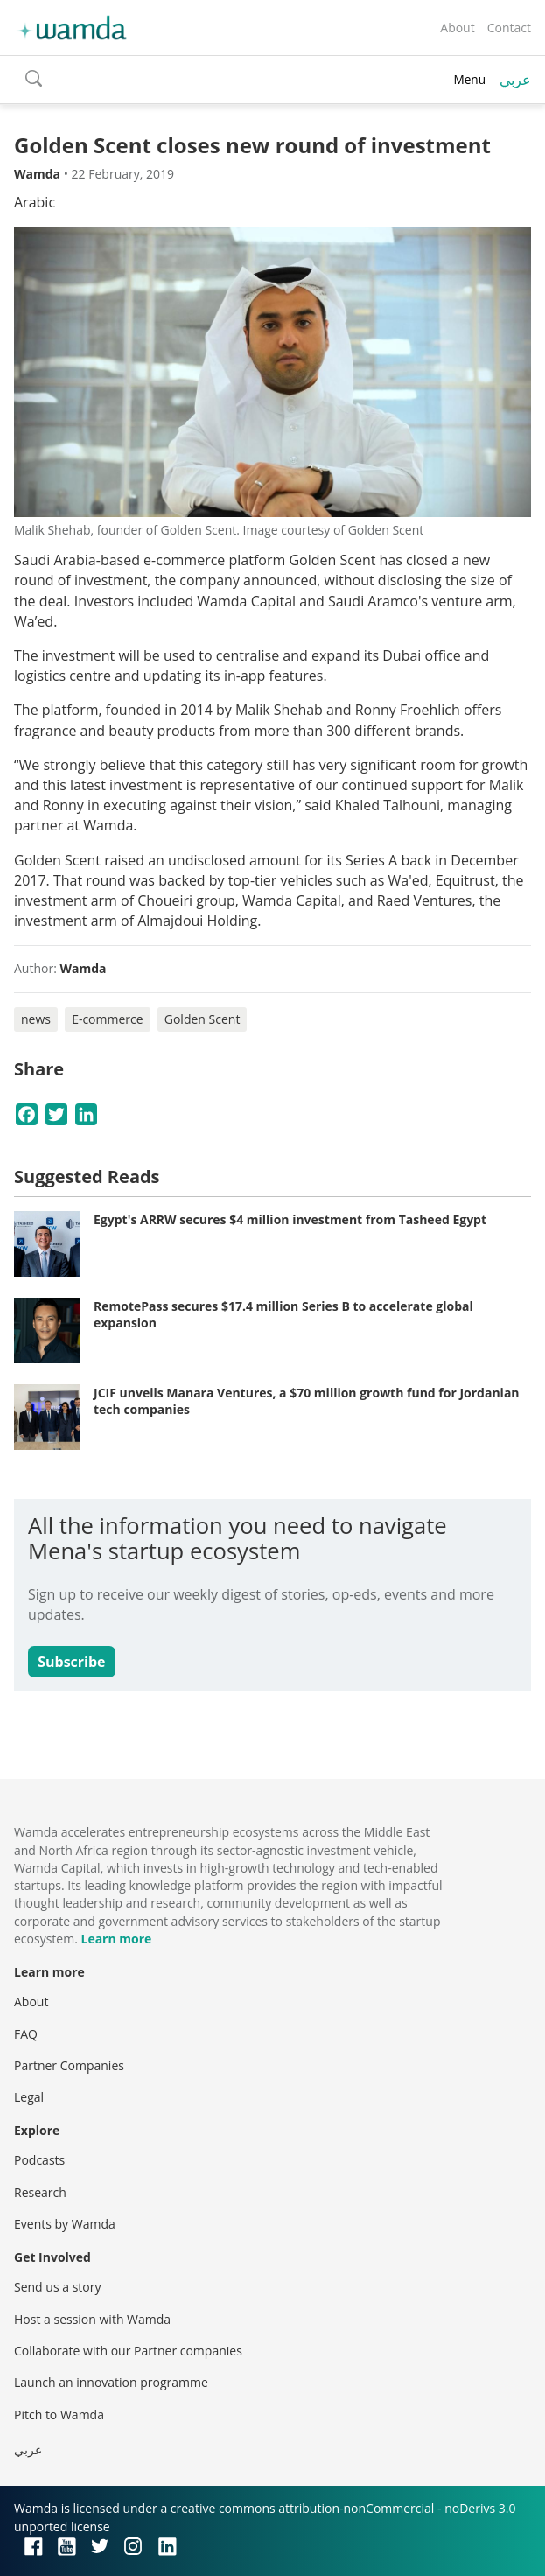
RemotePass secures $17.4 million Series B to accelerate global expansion (283, 1315)
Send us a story (57, 2286)
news (36, 1019)
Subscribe (71, 1661)
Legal (29, 2097)
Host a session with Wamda (92, 2319)
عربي (515, 80)
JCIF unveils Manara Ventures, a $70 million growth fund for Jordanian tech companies (307, 1401)
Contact (509, 27)
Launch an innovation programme (111, 2382)
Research (40, 2192)
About (457, 27)
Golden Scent (202, 1019)
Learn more (115, 1938)
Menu (469, 79)
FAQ (26, 2034)
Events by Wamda (64, 2224)
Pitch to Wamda (59, 2414)
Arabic (34, 202)
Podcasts (39, 2160)
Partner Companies (69, 2065)
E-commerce (107, 1019)
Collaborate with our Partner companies (128, 2350)
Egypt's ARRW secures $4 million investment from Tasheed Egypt (290, 1219)
